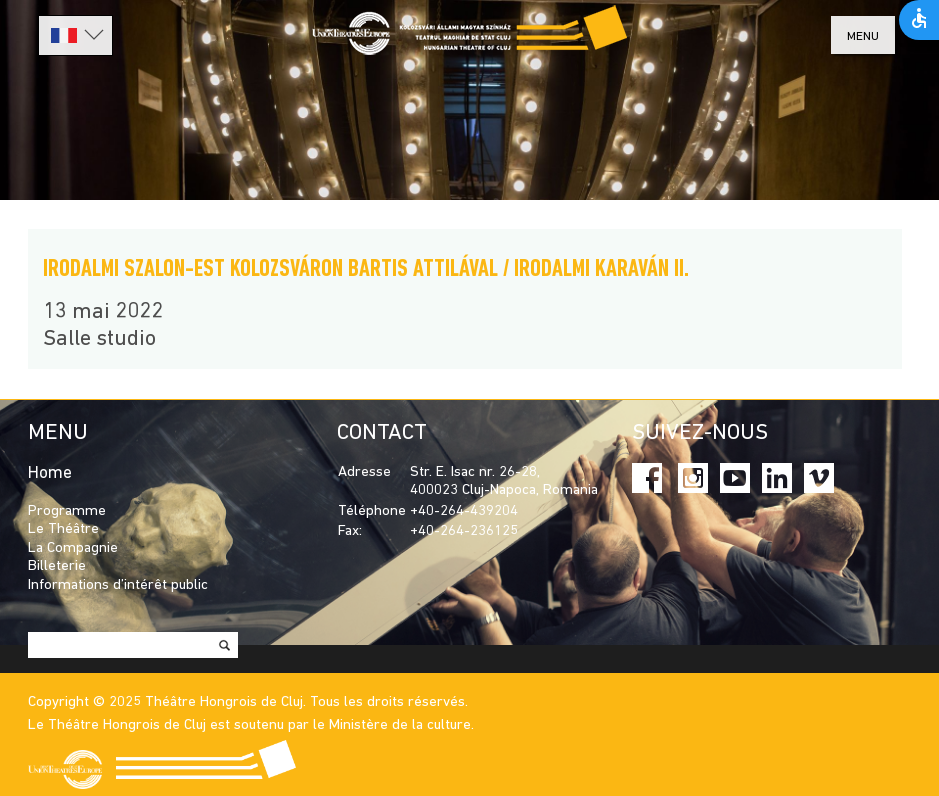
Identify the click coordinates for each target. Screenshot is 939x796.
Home (50, 473)
